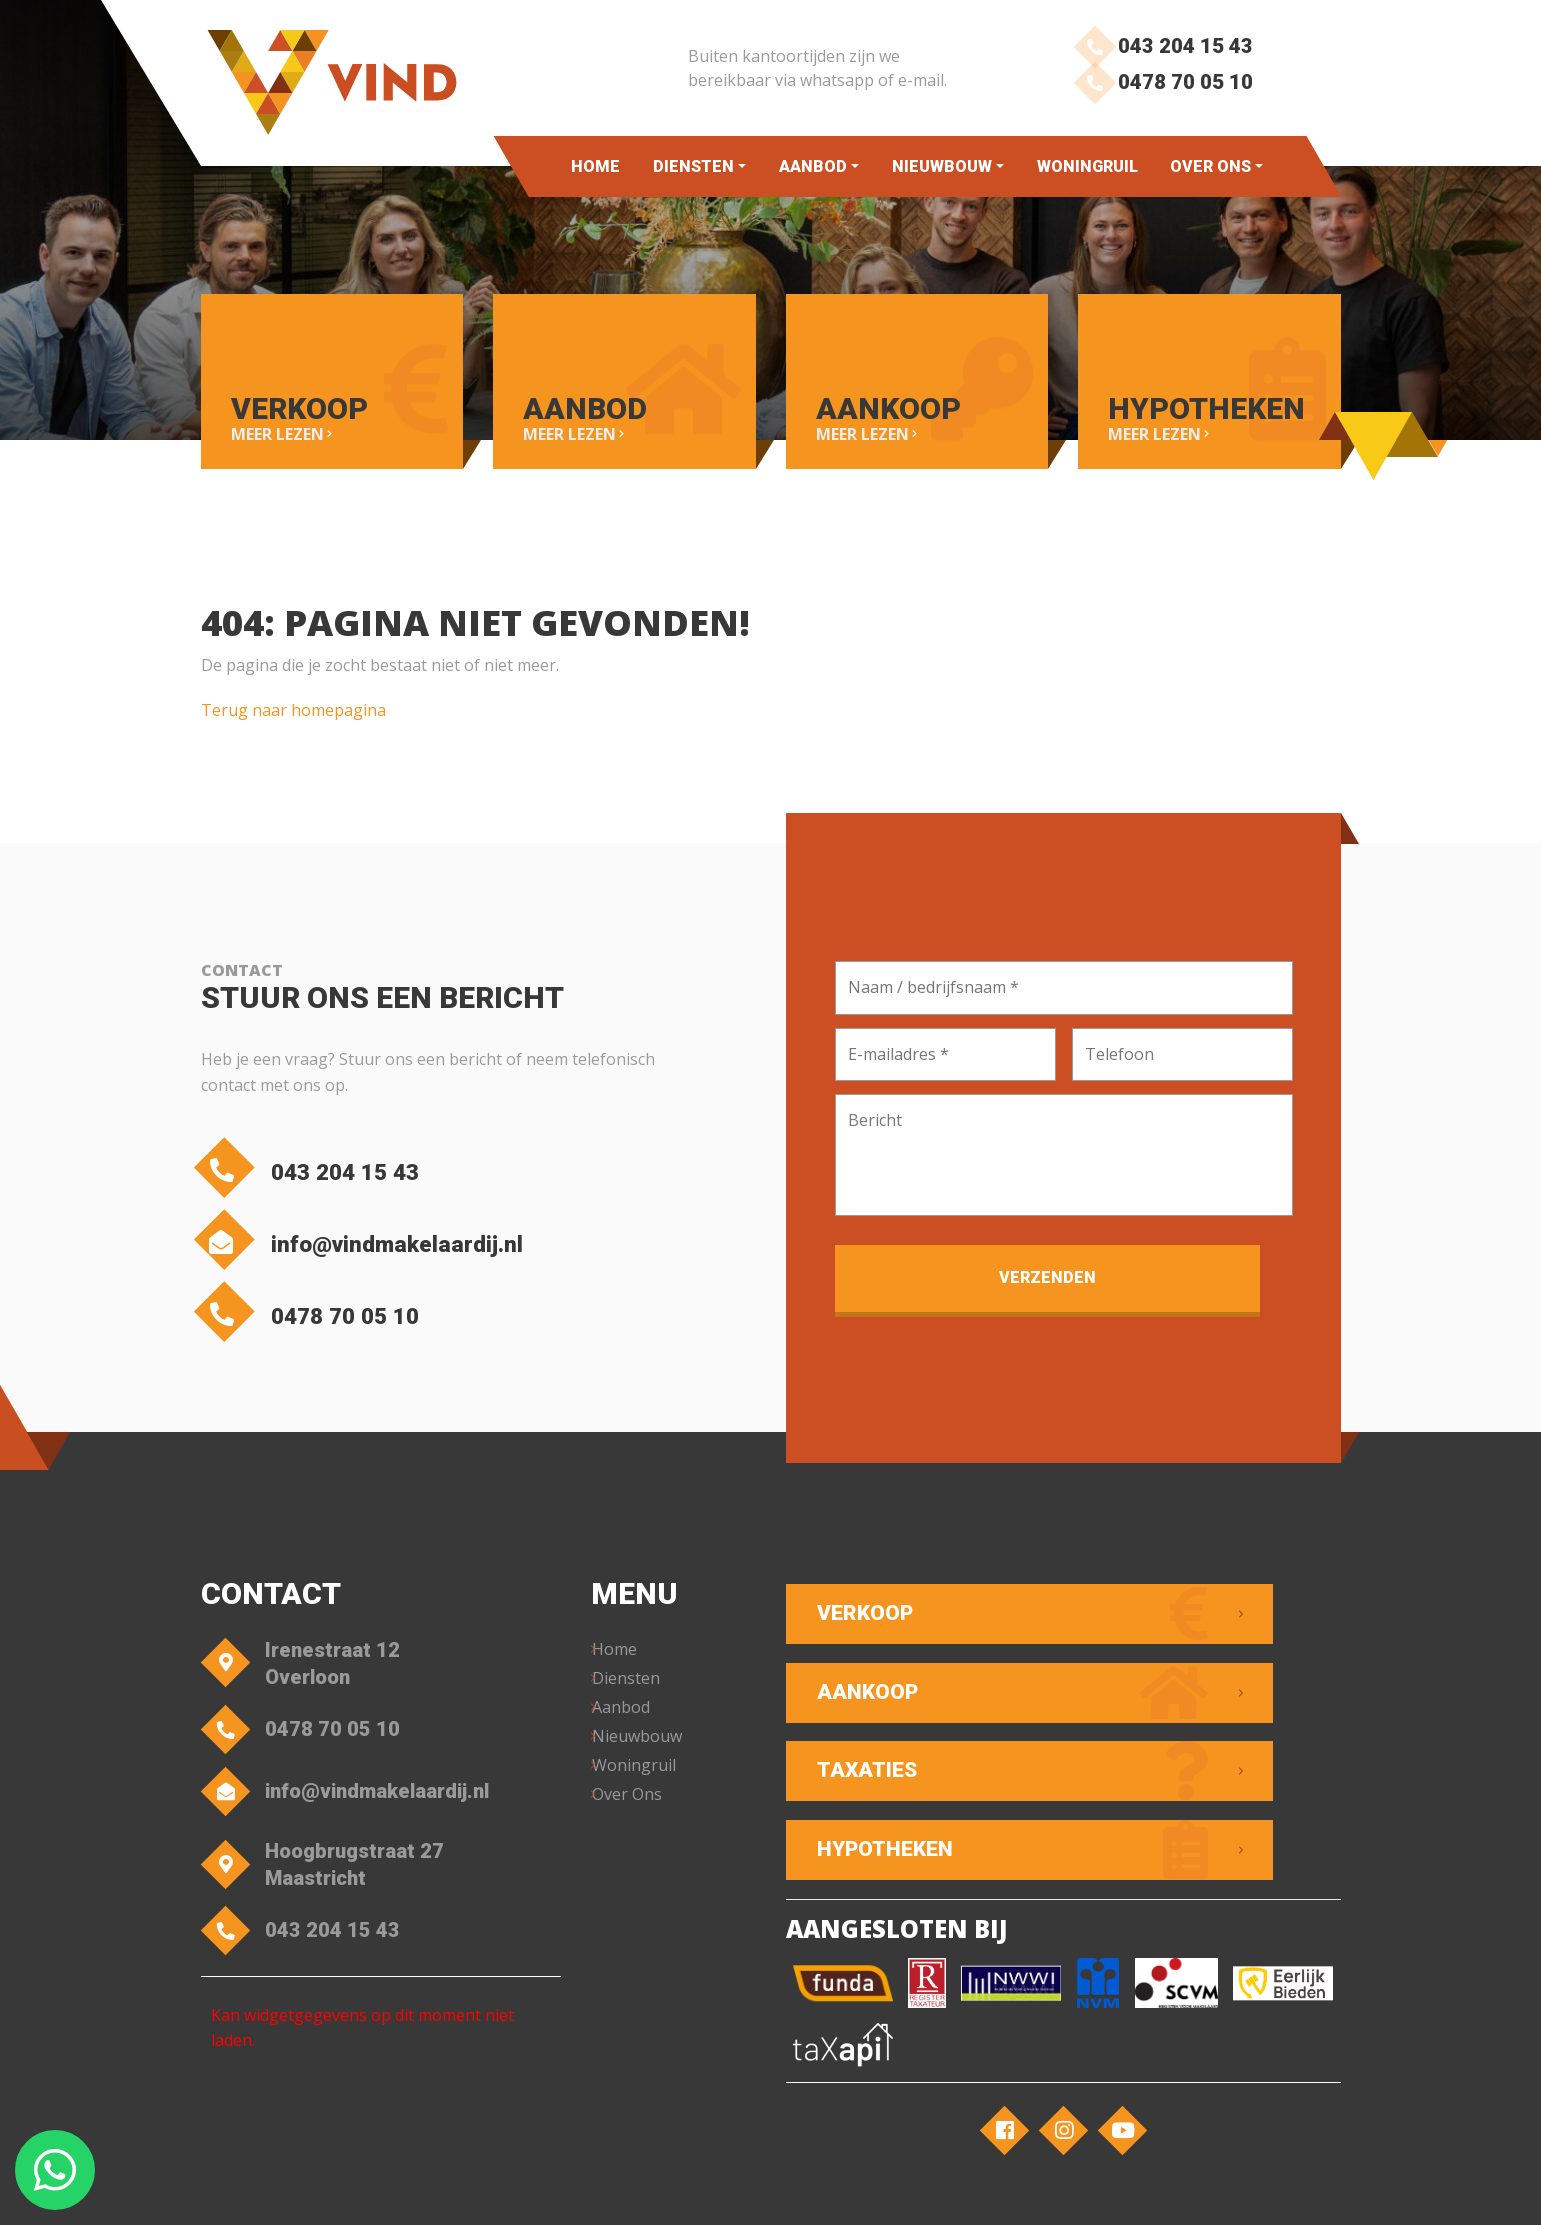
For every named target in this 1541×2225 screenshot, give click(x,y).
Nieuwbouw (942, 166)
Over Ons (1210, 166)
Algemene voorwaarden (601, 2190)
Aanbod (813, 166)
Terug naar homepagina (293, 698)
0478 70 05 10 (1157, 97)
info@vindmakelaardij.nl (414, 1245)
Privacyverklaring (749, 2190)
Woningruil (1087, 166)
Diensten (693, 166)
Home (595, 166)
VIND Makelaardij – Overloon (413, 2190)
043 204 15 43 (1157, 47)
